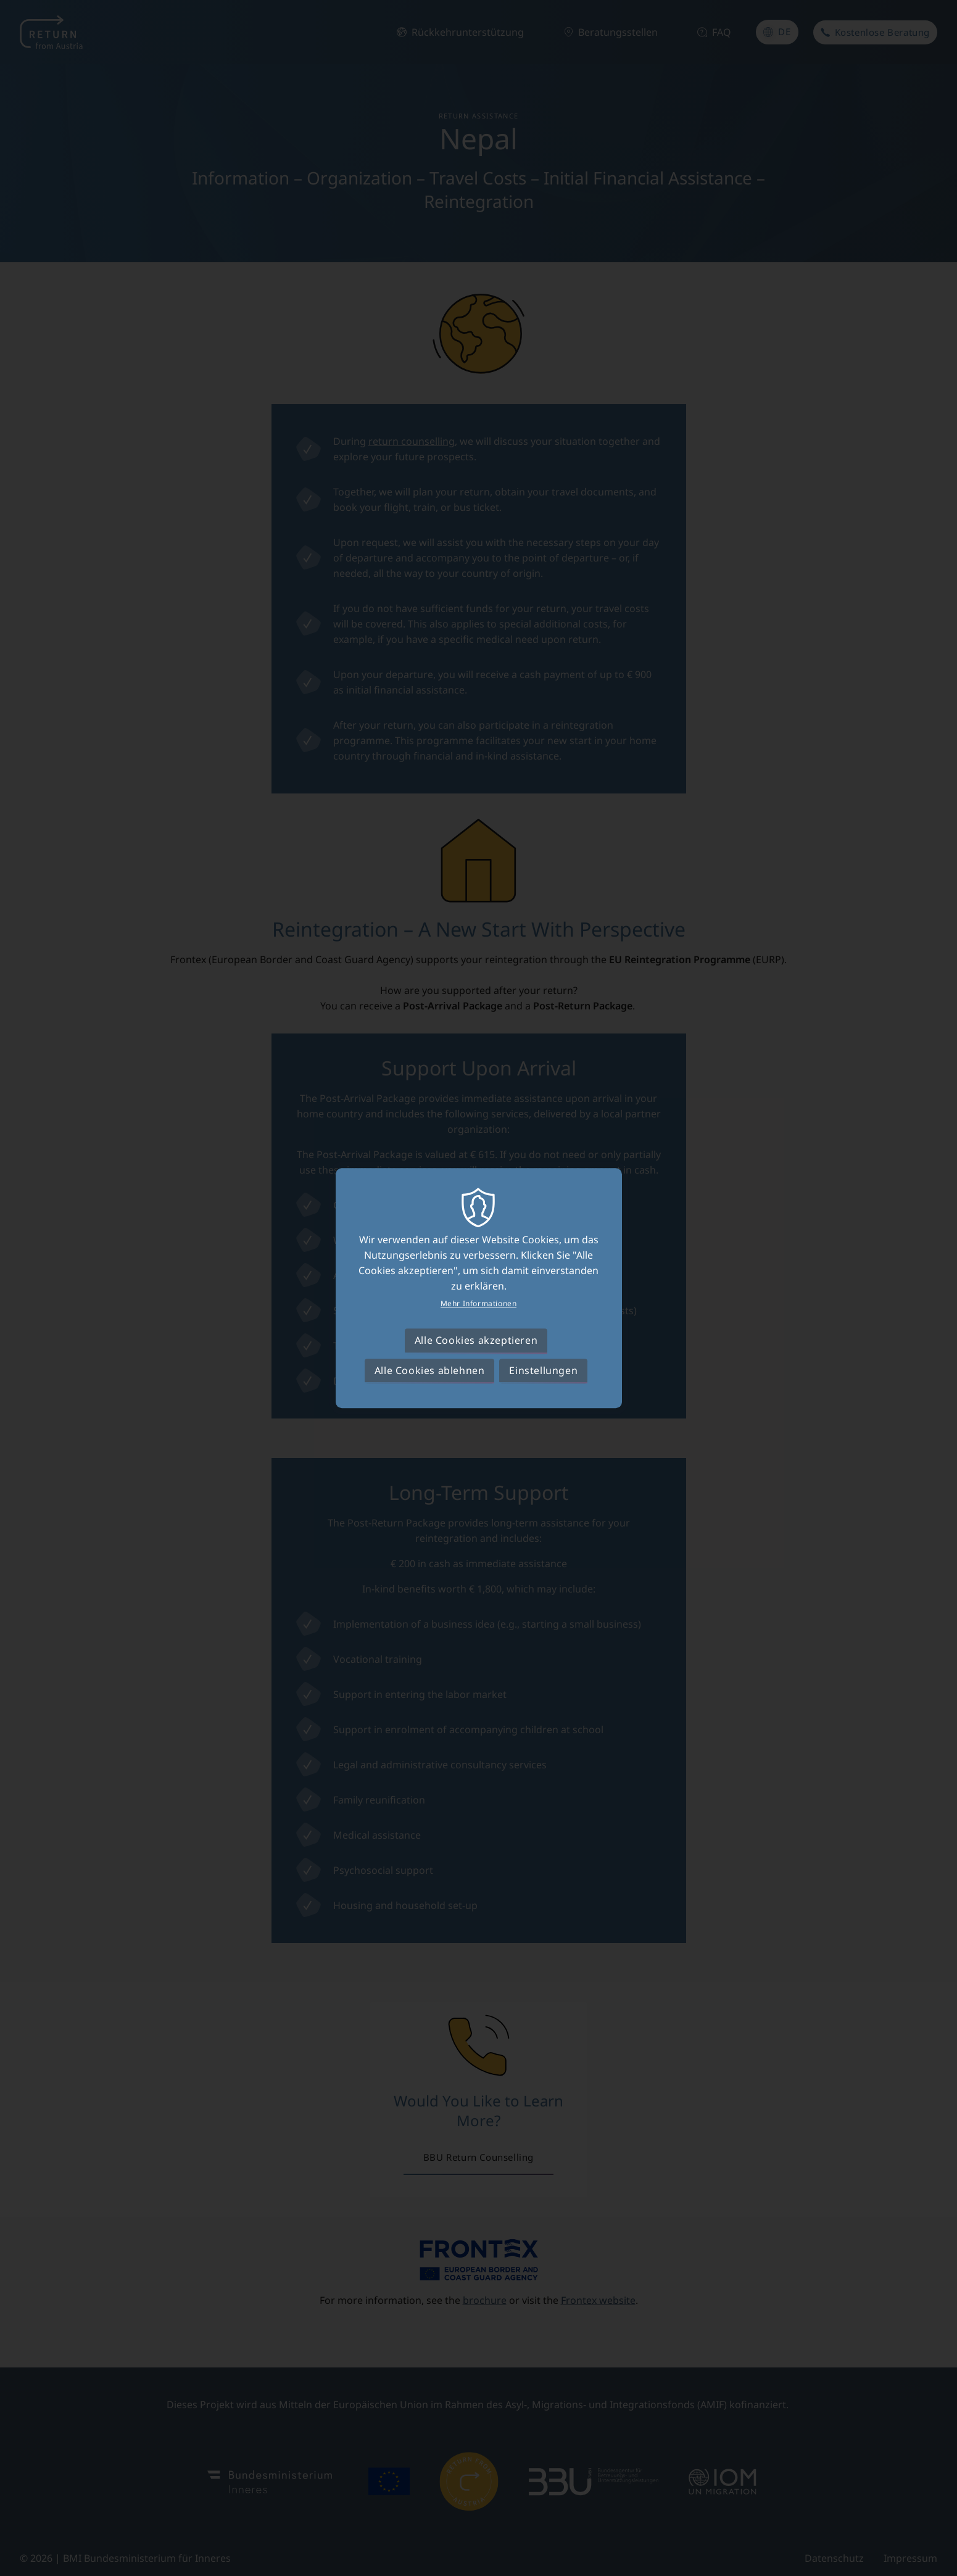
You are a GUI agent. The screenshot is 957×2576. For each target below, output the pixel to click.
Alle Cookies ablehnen (430, 1370)
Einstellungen (543, 1370)
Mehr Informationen (479, 1304)
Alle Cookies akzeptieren (476, 1341)
